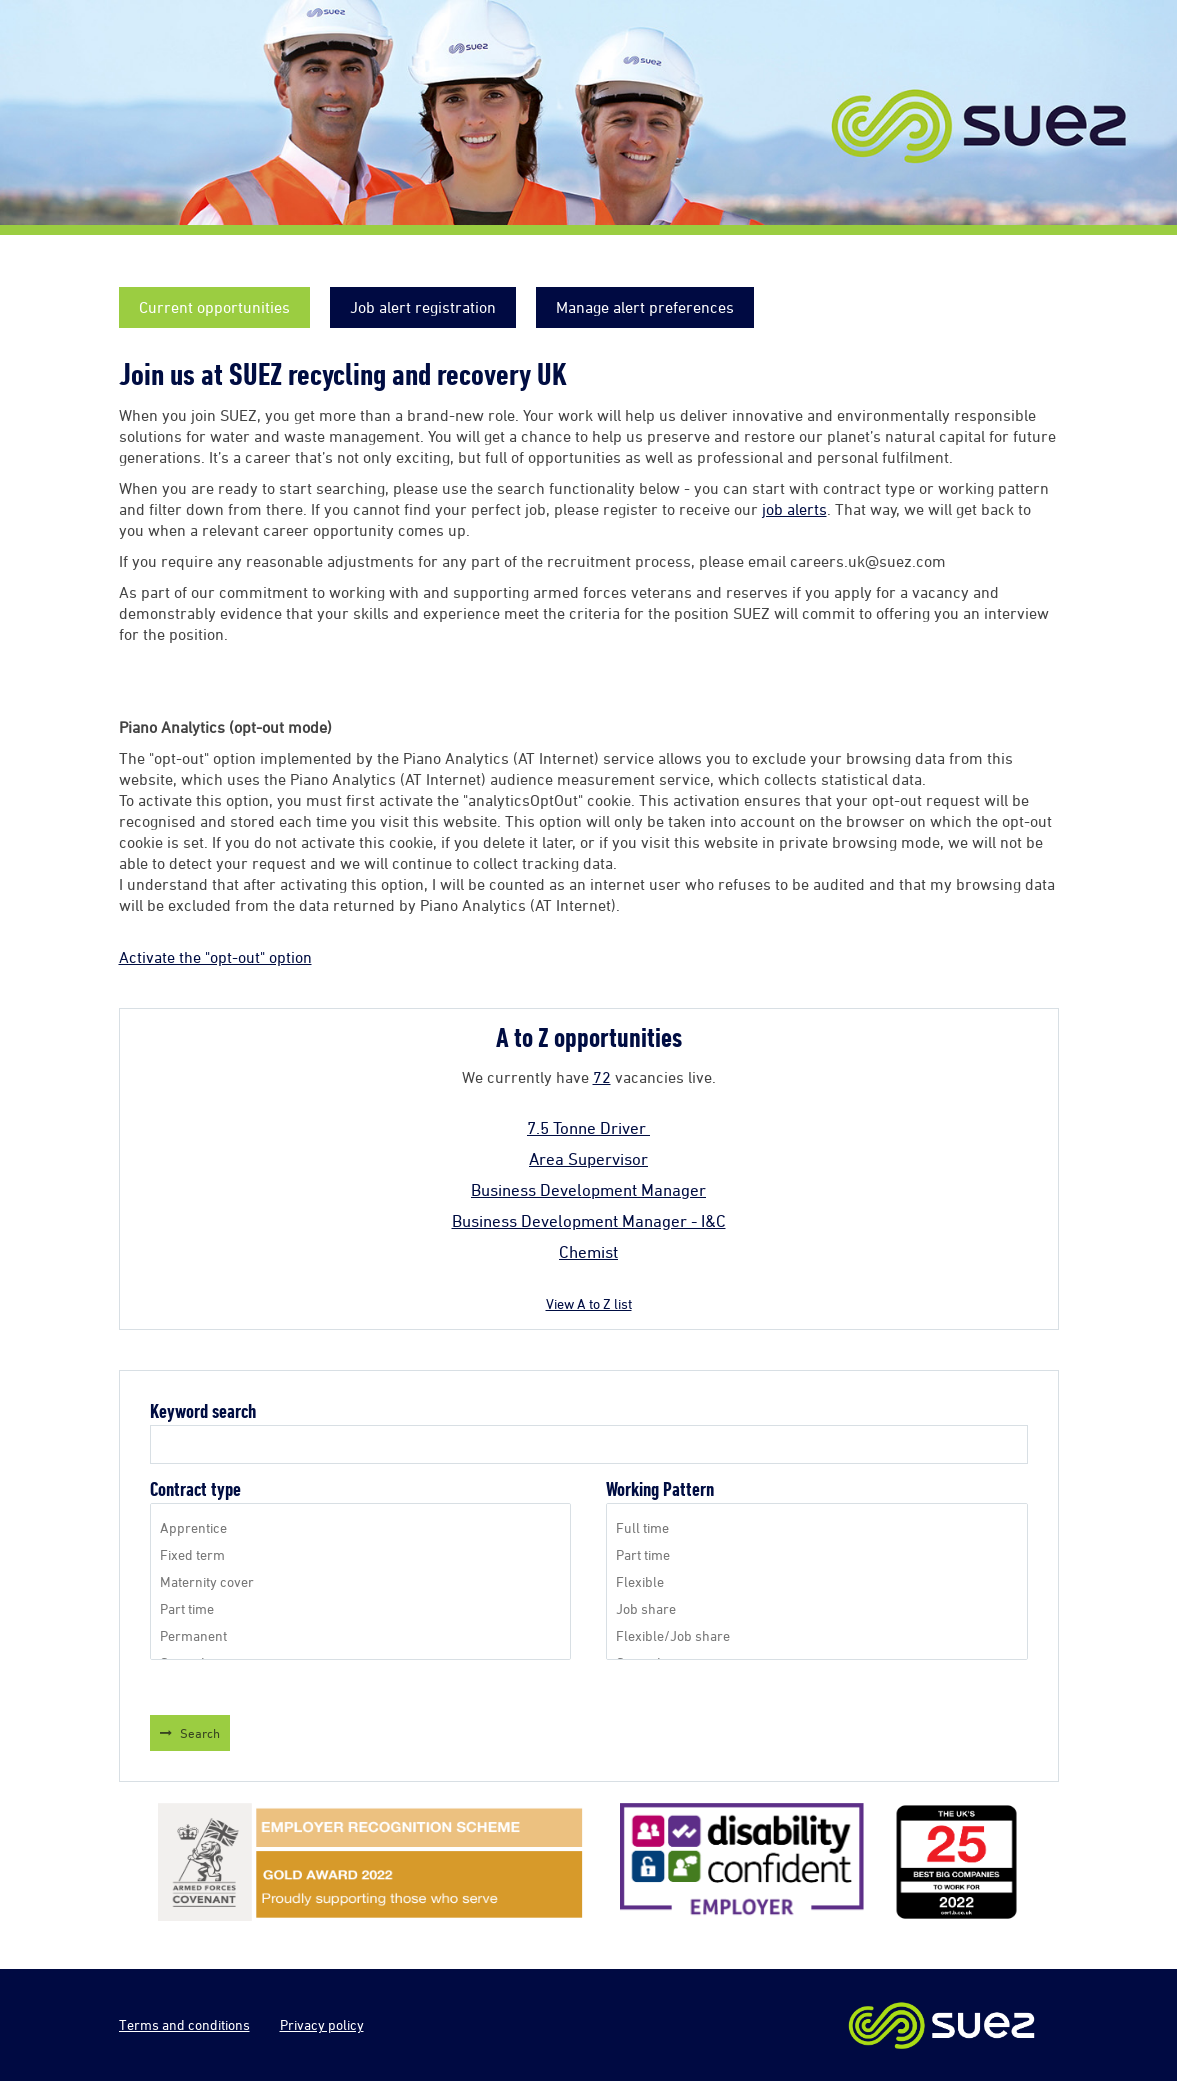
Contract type (195, 1489)
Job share (816, 1608)
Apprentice (360, 1527)
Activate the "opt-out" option (215, 957)
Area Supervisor (588, 1159)
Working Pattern (660, 1489)
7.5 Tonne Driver (588, 1128)
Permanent (360, 1635)
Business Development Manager (588, 1190)
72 (602, 1077)
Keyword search (203, 1411)
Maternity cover (360, 1581)
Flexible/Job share (816, 1635)
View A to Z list (589, 1303)
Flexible (816, 1581)
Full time (816, 1527)
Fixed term (360, 1554)
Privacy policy (322, 2024)
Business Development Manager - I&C (589, 1221)
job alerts (794, 509)
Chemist (588, 1252)
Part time (360, 1608)
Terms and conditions (184, 2024)
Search (200, 1733)
